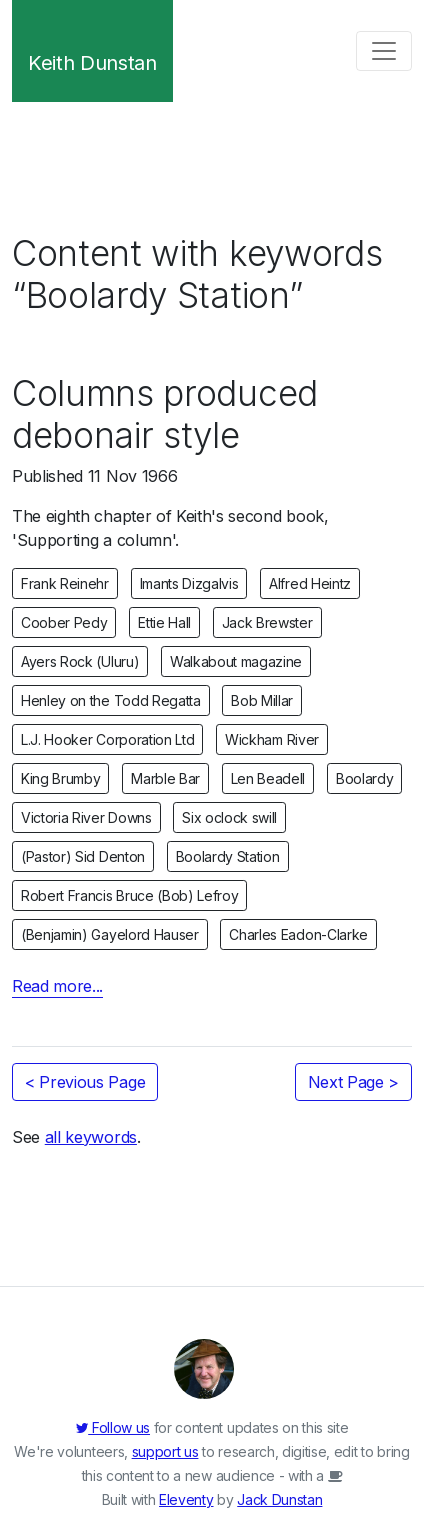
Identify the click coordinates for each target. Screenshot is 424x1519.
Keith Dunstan (92, 63)
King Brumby (60, 778)
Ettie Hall (164, 622)
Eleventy (186, 1499)
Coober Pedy (64, 622)
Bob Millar (262, 700)
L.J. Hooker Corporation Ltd (107, 739)
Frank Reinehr (65, 583)
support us (165, 1451)
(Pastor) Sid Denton (83, 856)
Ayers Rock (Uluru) (80, 661)
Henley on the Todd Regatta (111, 700)
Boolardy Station (228, 856)
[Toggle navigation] (384, 51)
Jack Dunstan (279, 1499)
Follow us (113, 1427)
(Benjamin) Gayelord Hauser (110, 934)
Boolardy (364, 778)
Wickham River (272, 739)
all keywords (91, 1137)
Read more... (57, 986)
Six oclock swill (229, 817)
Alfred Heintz (310, 583)
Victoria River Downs (86, 817)
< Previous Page (85, 1082)
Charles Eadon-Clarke (298, 934)
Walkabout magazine (236, 661)
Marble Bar (165, 778)
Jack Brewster (267, 622)
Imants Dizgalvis (189, 583)
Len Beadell (268, 778)
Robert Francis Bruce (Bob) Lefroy (129, 895)
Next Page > (353, 1082)
